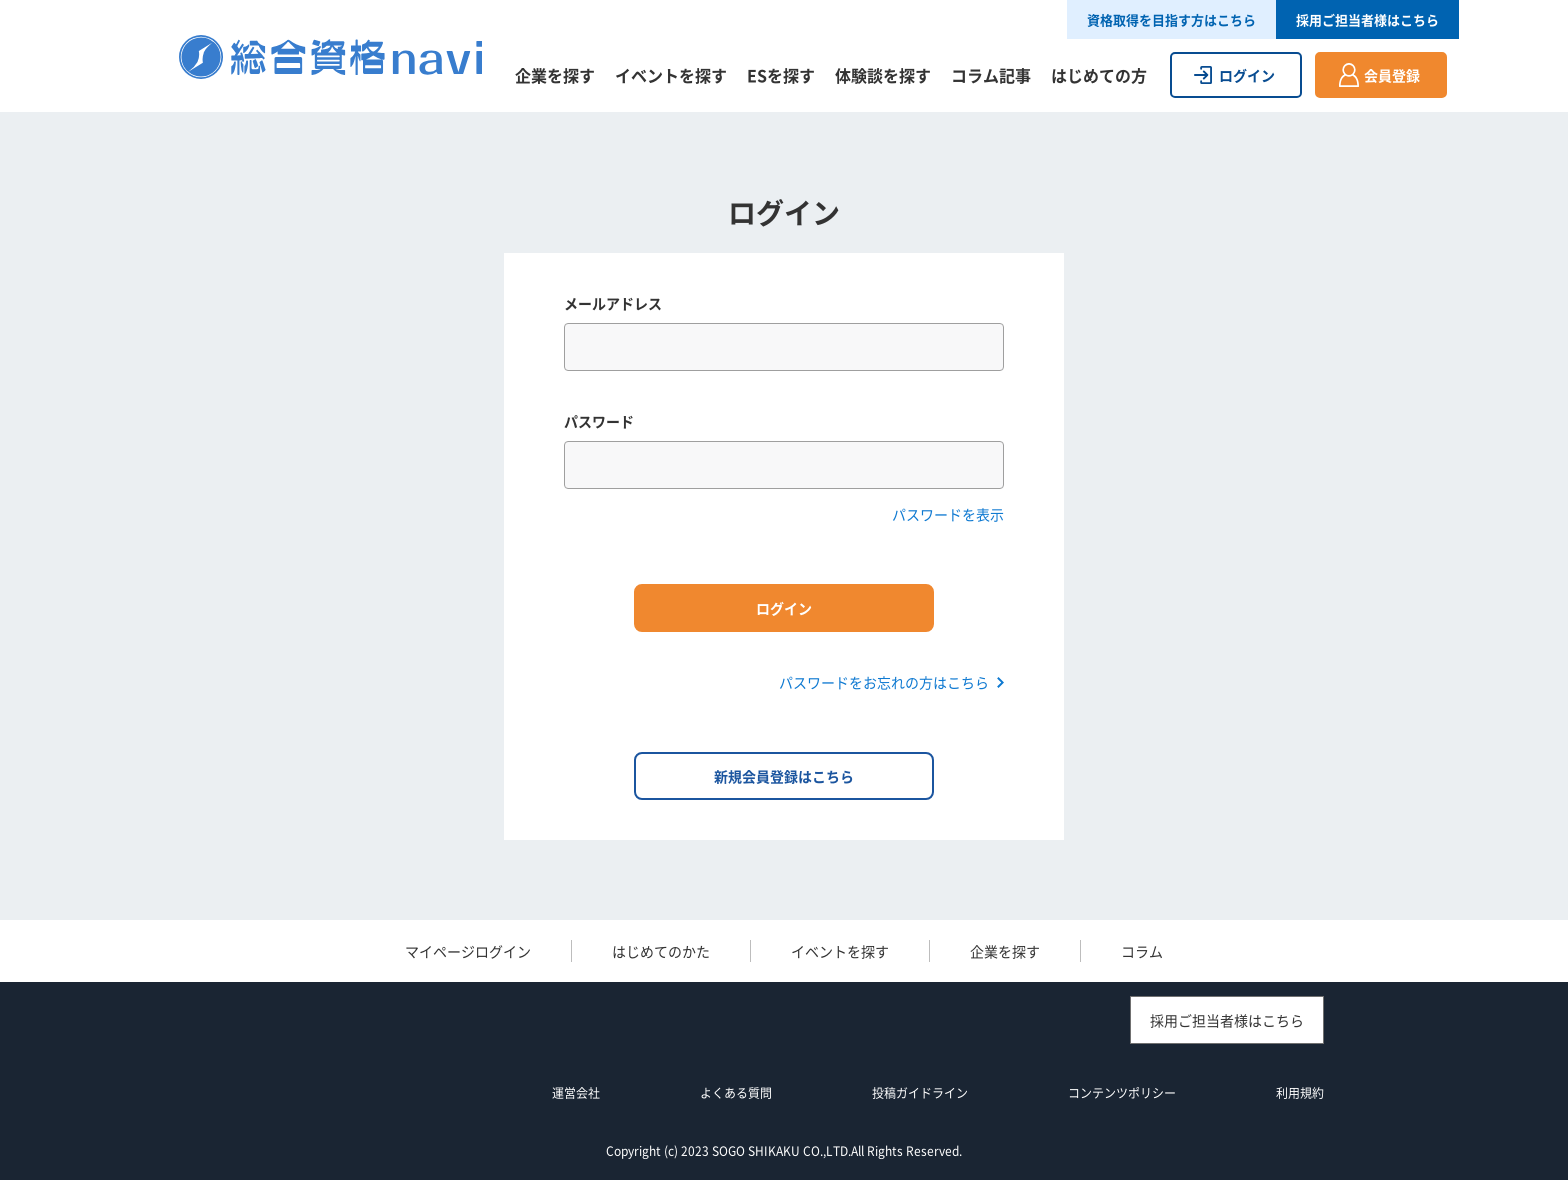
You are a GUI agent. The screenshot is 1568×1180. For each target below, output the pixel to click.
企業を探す (555, 75)
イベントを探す (671, 75)
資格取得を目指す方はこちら (1171, 19)
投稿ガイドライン (920, 1093)
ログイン (1247, 75)
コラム (1142, 951)
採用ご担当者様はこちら (1367, 19)
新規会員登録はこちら (784, 776)
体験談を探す (883, 75)
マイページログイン (468, 951)
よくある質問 (736, 1093)
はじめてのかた (661, 951)
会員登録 (1392, 75)
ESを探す (781, 75)
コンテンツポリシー (1122, 1093)
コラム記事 (991, 75)
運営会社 (576, 1093)
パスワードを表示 (948, 514)
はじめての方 (1099, 75)
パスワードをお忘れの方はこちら (884, 682)
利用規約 (1300, 1093)
